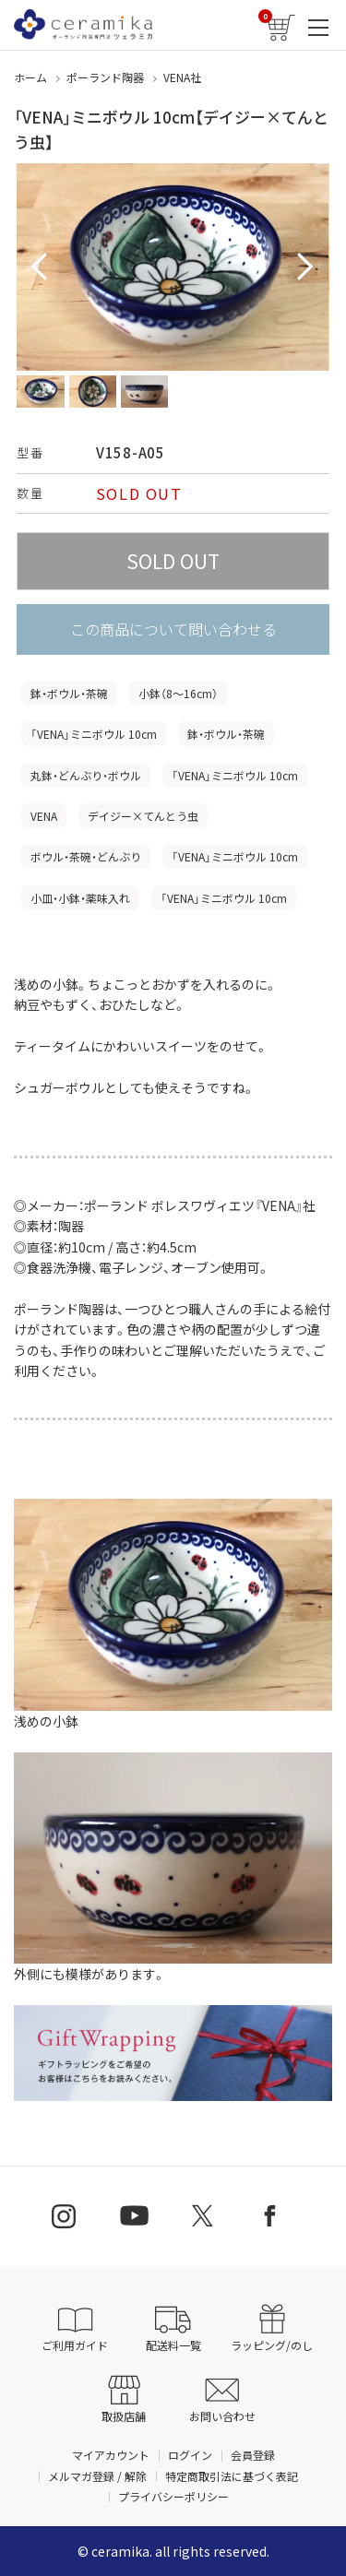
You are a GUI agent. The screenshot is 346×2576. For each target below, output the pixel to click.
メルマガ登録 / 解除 (97, 2476)
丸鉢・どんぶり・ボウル (85, 775)
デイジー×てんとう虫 (143, 816)
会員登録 (253, 2455)
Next (305, 267)
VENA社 (182, 77)
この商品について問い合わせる (173, 629)
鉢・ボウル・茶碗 (69, 693)
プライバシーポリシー (173, 2496)
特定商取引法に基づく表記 (231, 2476)
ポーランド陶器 (105, 77)
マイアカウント (110, 2455)
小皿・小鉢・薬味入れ (80, 898)
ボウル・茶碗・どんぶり (85, 856)
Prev (40, 267)
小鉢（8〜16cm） (178, 693)
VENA (43, 816)
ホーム (30, 77)
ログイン (190, 2455)
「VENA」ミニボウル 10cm (93, 734)
